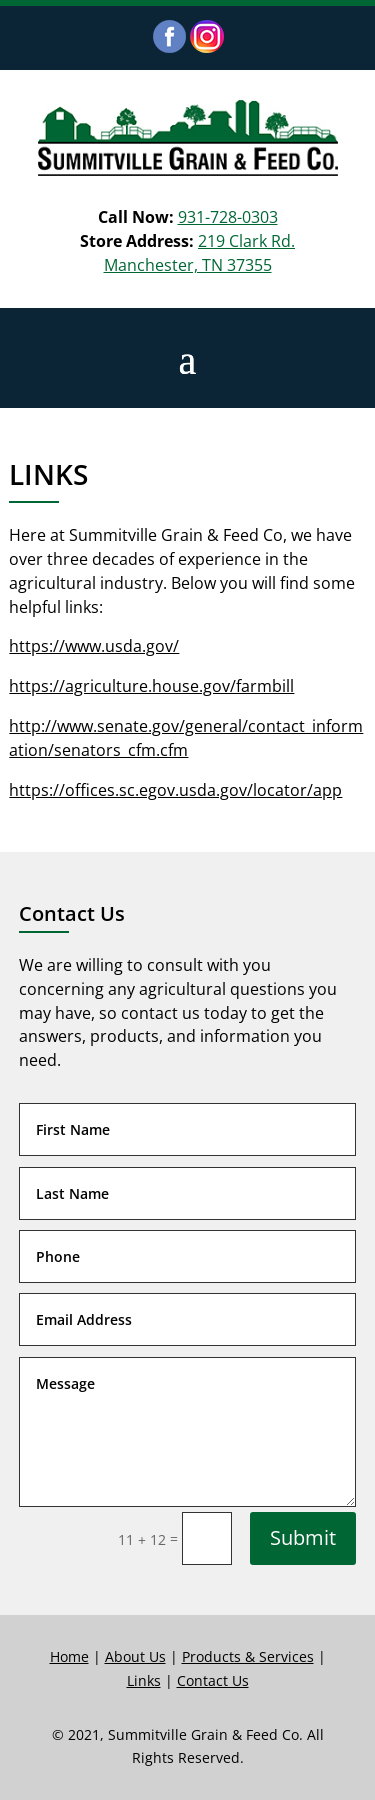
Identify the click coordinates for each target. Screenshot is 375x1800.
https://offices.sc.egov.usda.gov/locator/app (175, 790)
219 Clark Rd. (246, 241)
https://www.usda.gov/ (94, 646)
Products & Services (248, 1656)
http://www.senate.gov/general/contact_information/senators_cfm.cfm (186, 738)
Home (69, 1656)
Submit (303, 1537)
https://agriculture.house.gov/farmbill (151, 686)
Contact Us (213, 1680)
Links (144, 1680)
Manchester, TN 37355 (188, 265)
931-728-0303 (228, 217)
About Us (135, 1656)
